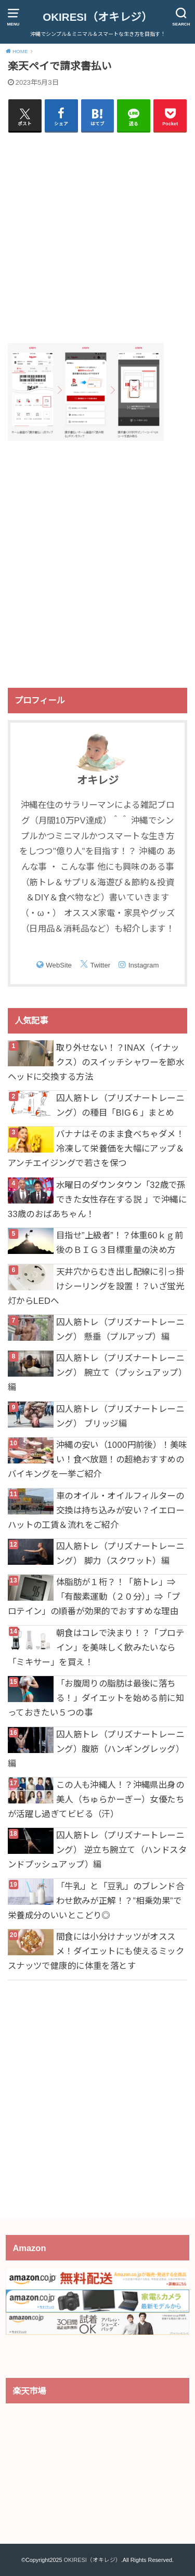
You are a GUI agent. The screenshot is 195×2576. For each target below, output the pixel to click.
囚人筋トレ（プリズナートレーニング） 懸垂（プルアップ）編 (120, 1329)
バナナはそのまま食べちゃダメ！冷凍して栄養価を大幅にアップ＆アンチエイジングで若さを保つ (96, 1148)
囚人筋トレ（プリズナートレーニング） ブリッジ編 (120, 1416)
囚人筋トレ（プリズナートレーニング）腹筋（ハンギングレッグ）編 (96, 1749)
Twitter (100, 965)
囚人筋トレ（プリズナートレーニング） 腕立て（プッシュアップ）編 (97, 1372)
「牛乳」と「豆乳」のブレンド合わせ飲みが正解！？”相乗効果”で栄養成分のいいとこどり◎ (96, 1900)
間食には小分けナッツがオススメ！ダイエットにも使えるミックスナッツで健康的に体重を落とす (96, 1951)
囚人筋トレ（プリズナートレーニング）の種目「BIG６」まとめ (120, 1105)
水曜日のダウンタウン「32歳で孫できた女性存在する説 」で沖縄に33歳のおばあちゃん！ (97, 1199)
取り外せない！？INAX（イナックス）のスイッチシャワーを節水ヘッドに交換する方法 (96, 1062)
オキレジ (98, 780)
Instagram (143, 965)
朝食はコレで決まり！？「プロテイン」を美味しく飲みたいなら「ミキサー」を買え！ (96, 1647)
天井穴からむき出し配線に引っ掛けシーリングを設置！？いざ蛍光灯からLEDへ (96, 1286)
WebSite (59, 965)
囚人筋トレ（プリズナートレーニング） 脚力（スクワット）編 (120, 1553)
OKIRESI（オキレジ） (97, 17)
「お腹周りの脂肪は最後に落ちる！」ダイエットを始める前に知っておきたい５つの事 (96, 1698)
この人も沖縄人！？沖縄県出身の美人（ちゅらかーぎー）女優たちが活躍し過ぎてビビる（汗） (96, 1799)
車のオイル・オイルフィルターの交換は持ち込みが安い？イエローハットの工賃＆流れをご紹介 (96, 1510)
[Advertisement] (97, 237)
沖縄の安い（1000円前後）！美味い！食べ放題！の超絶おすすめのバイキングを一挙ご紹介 (97, 1459)
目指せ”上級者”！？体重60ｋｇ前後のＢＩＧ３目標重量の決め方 (119, 1242)
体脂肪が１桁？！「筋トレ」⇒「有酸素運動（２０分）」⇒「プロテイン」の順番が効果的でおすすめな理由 (94, 1596)
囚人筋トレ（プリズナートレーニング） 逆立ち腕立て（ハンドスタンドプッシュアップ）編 (97, 1849)
